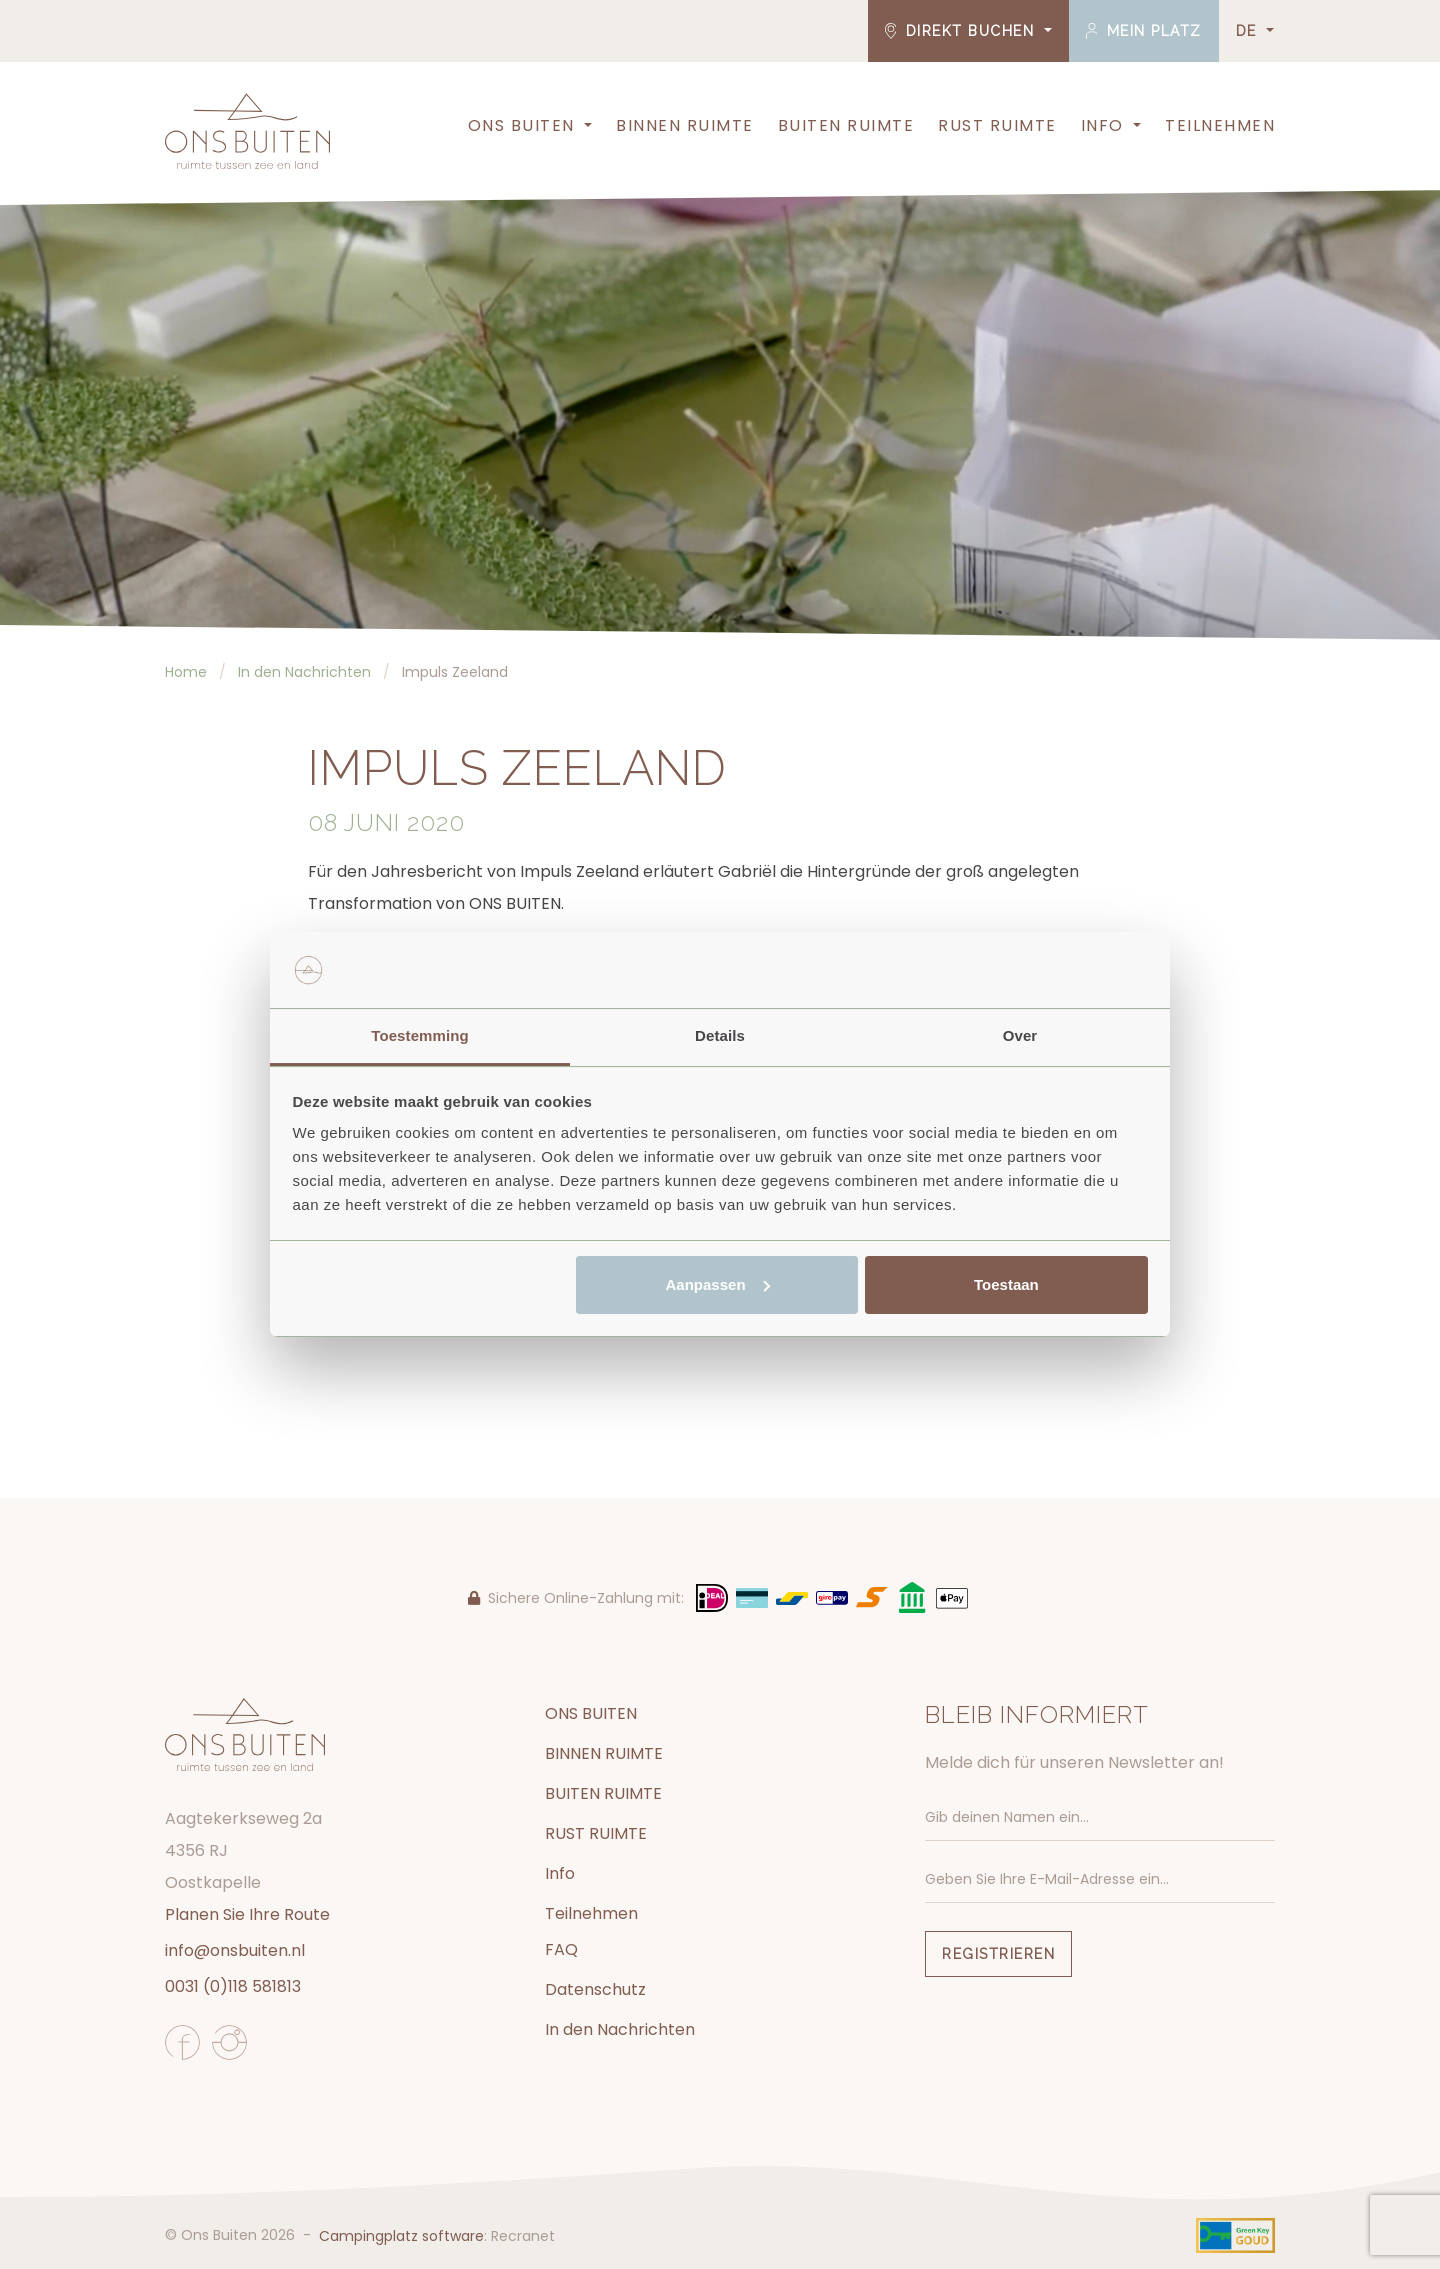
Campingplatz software (401, 2236)
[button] (586, 126)
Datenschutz (595, 1989)
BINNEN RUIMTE (685, 125)
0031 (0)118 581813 (233, 1986)
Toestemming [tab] (420, 1035)
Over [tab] (1020, 1035)
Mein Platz (1144, 31)
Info (1102, 125)
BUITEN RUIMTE (846, 125)
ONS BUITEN (521, 125)
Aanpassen (718, 1284)
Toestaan (1006, 1284)
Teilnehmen (1220, 125)
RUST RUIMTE (997, 125)
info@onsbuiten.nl (235, 1950)
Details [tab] (720, 1035)
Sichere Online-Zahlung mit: (576, 1598)
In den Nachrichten (620, 2029)
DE (1249, 31)
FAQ (561, 1949)
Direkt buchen (962, 31)
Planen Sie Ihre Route (247, 1914)
